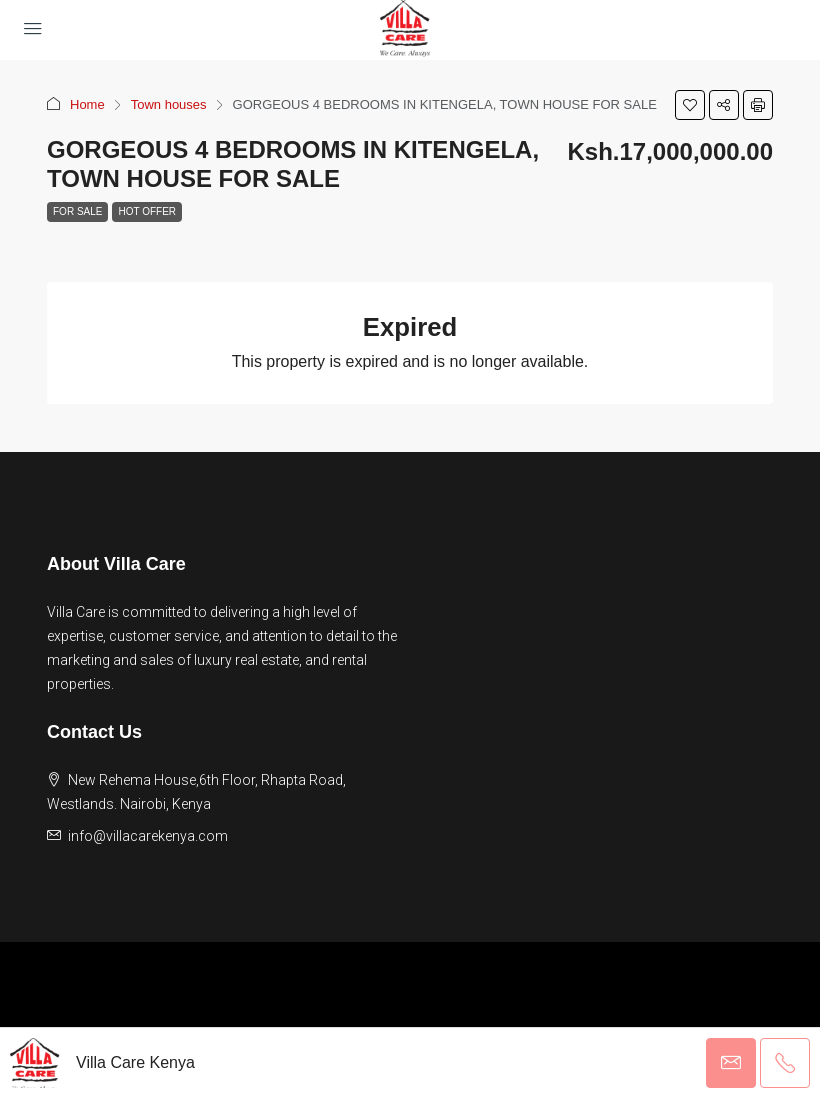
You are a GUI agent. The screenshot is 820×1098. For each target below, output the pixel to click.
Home (87, 104)
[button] (690, 105)
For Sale (77, 211)
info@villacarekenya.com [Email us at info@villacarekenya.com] (148, 836)
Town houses (169, 104)
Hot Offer (147, 211)
